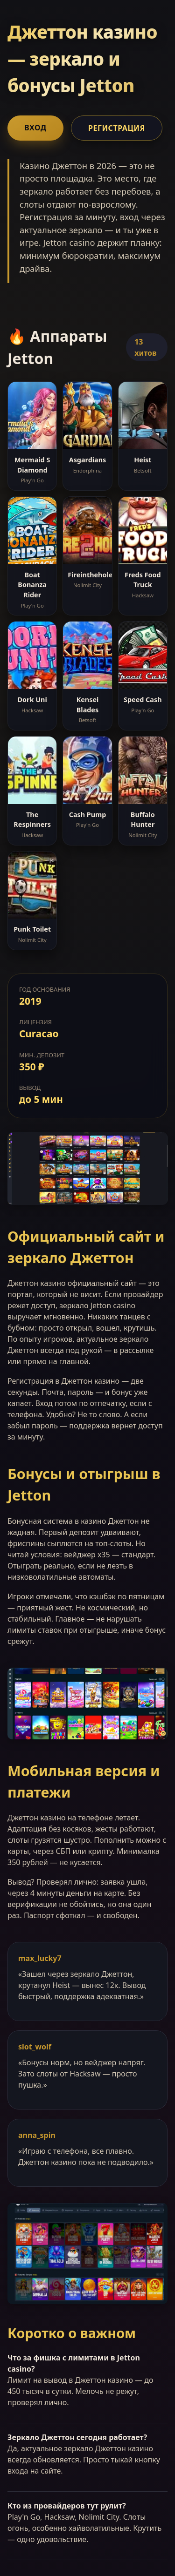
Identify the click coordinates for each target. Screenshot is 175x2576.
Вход (35, 127)
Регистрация (116, 128)
